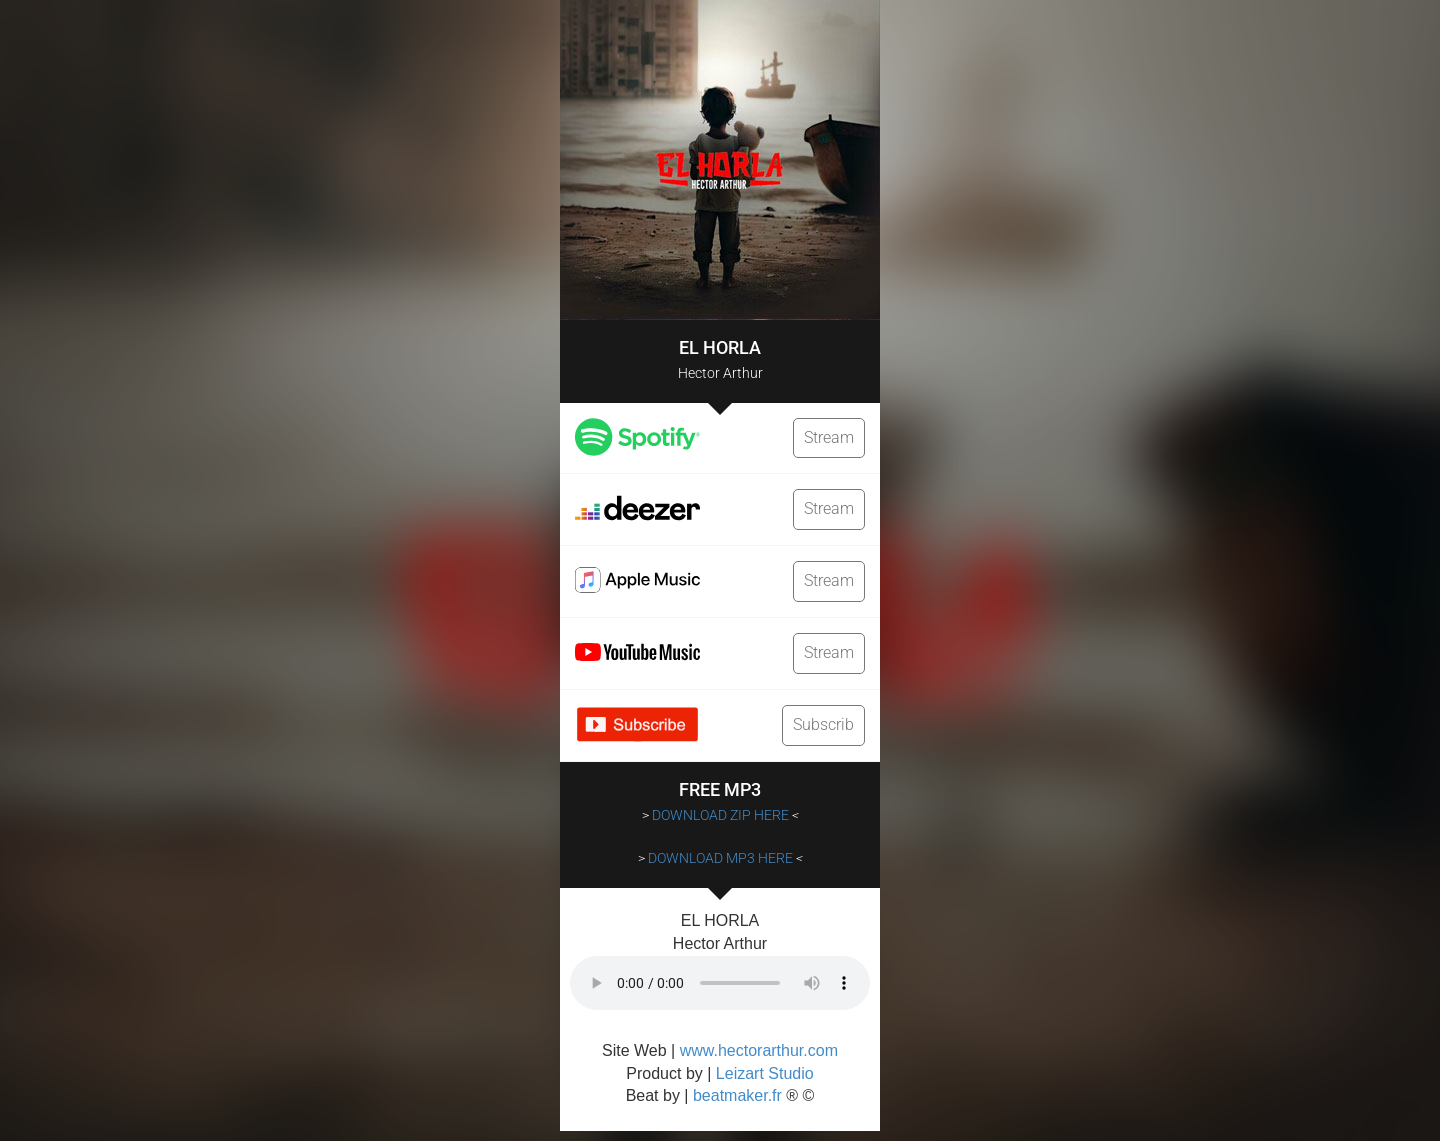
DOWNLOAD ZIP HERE (720, 815)
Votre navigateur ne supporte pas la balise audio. (720, 983)
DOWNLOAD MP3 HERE (720, 858)
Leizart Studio (765, 1073)
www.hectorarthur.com (759, 1050)
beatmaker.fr (737, 1095)
